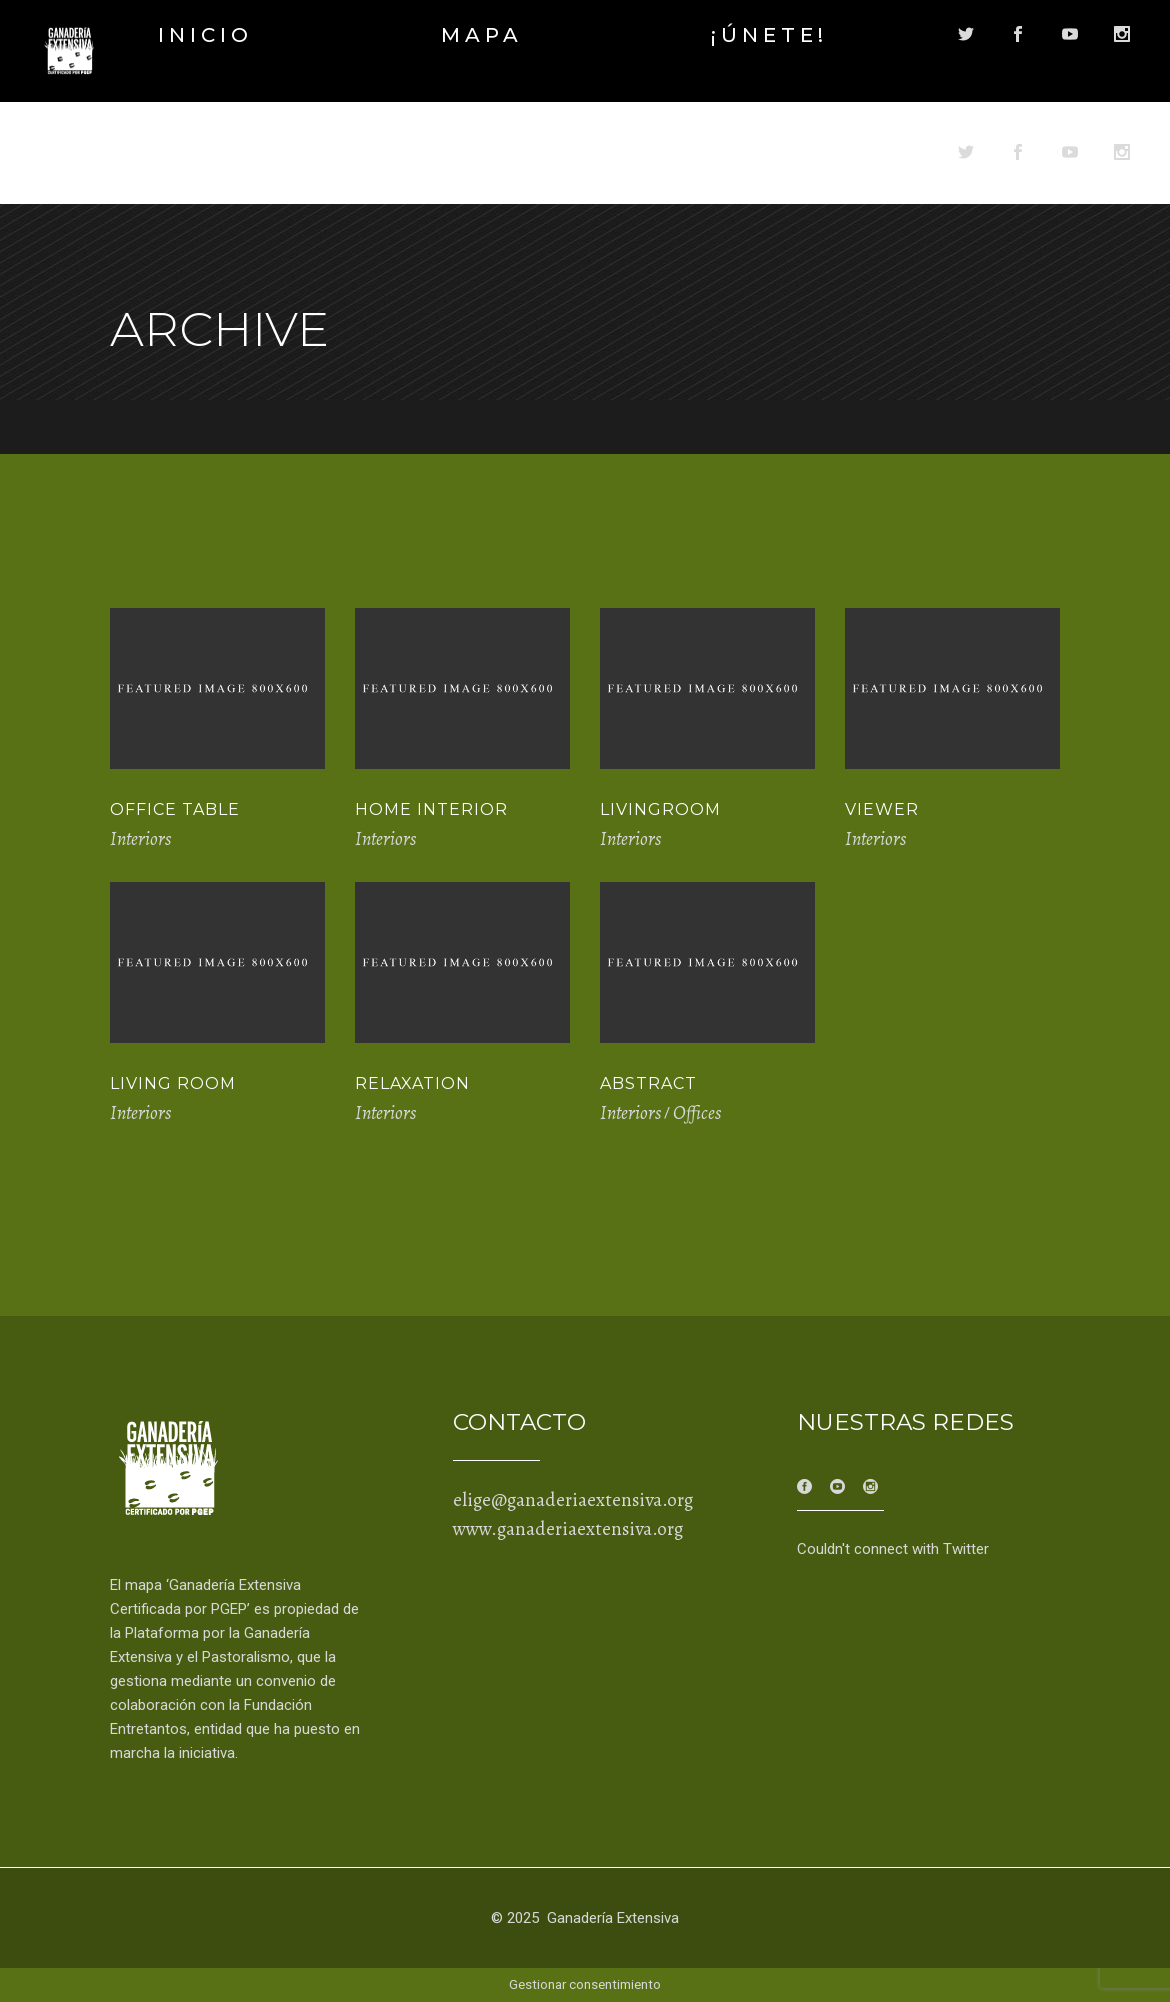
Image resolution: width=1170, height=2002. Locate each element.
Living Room (173, 1083)
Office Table (175, 809)
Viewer (882, 809)
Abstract (648, 1083)
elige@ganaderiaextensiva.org (573, 1500)
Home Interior (431, 809)
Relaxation (412, 1083)
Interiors (140, 839)
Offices (697, 1113)
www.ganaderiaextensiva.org (568, 1529)
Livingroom (660, 809)
